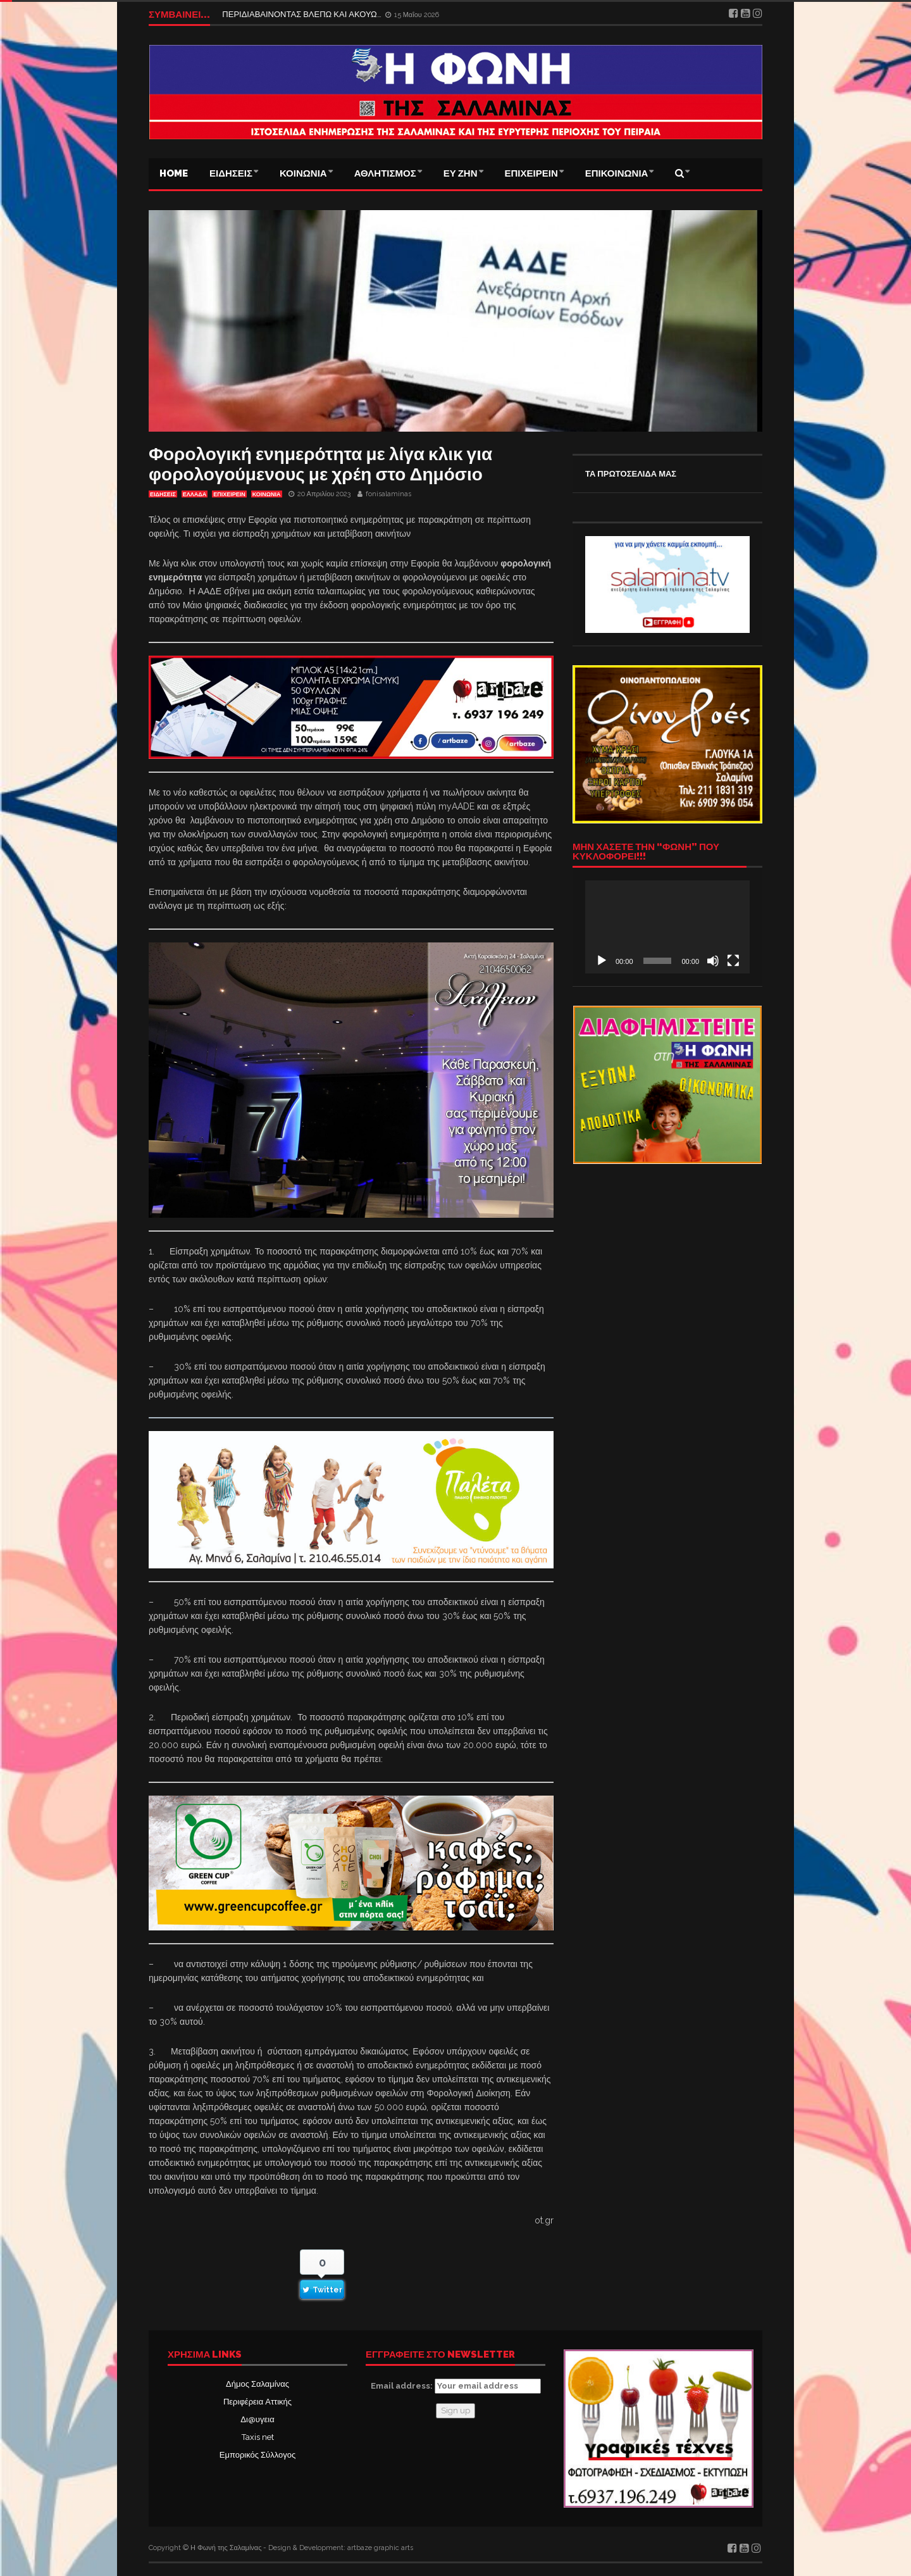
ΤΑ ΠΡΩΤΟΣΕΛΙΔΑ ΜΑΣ (630, 473)
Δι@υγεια (257, 2419)
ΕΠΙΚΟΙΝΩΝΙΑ (616, 173)
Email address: (456, 2386)
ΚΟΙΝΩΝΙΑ (303, 173)
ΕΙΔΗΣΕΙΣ (230, 173)
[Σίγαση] (713, 960)
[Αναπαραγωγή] (601, 960)
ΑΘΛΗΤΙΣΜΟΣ (385, 173)
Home (173, 173)
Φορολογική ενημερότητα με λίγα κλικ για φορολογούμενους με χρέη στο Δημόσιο (320, 464)
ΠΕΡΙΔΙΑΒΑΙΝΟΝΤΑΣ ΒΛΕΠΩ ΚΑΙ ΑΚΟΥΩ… (302, 14)
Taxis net (258, 2437)
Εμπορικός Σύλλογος (257, 2455)
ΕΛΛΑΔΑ (194, 494)
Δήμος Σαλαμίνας (257, 2384)
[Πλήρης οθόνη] (733, 960)
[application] (667, 926)
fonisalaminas (388, 494)
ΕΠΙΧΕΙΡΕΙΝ (531, 173)
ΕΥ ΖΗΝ (460, 173)
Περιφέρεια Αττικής (257, 2401)
